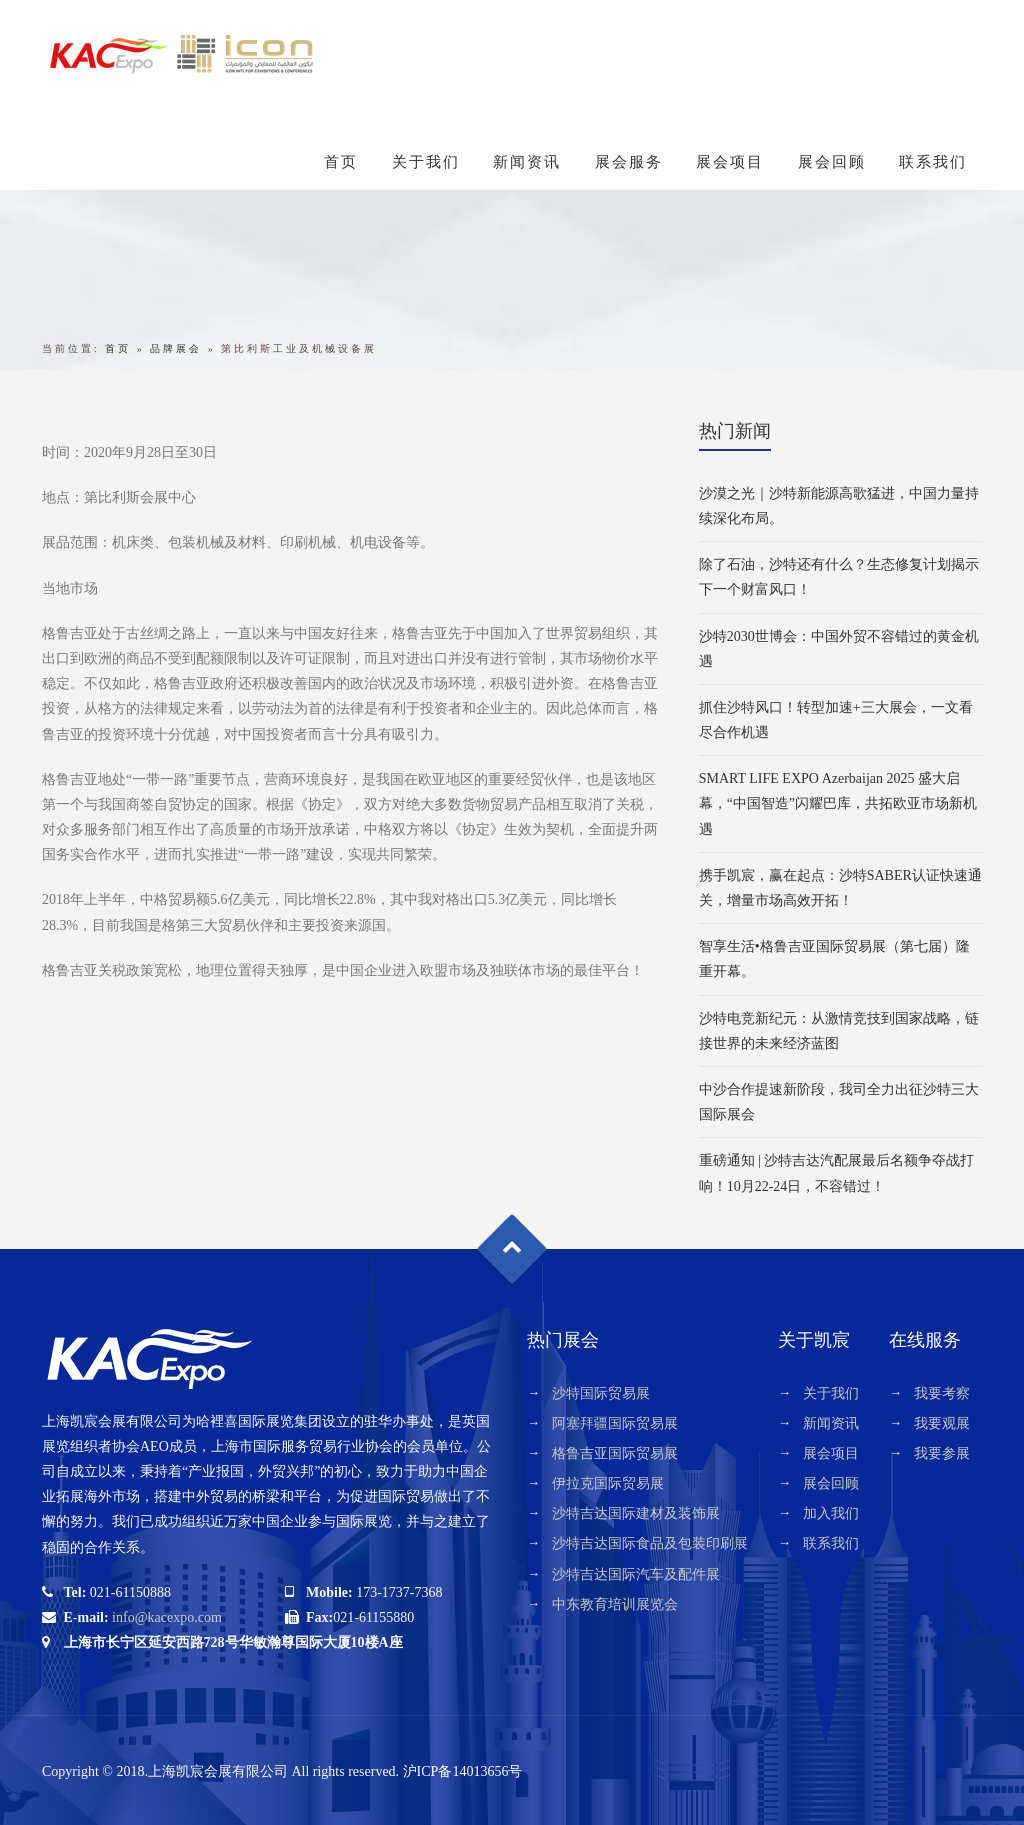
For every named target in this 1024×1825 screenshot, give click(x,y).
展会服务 (629, 162)
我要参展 (942, 1453)
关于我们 (426, 162)
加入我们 (831, 1513)
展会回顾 (832, 162)
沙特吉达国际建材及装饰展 (636, 1513)
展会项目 (730, 162)
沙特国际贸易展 (601, 1393)
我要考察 (942, 1393)
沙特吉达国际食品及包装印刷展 (650, 1543)
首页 (341, 162)
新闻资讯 (527, 162)
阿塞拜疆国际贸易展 (615, 1423)
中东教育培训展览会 (615, 1604)
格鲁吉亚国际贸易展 (615, 1453)
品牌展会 (176, 348)
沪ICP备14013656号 (463, 1771)
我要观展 (942, 1423)
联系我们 (933, 162)
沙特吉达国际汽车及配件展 (636, 1574)
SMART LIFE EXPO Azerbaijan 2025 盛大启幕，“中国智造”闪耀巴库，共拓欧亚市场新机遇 (838, 803)
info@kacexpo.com (167, 1617)
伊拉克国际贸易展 (608, 1483)
